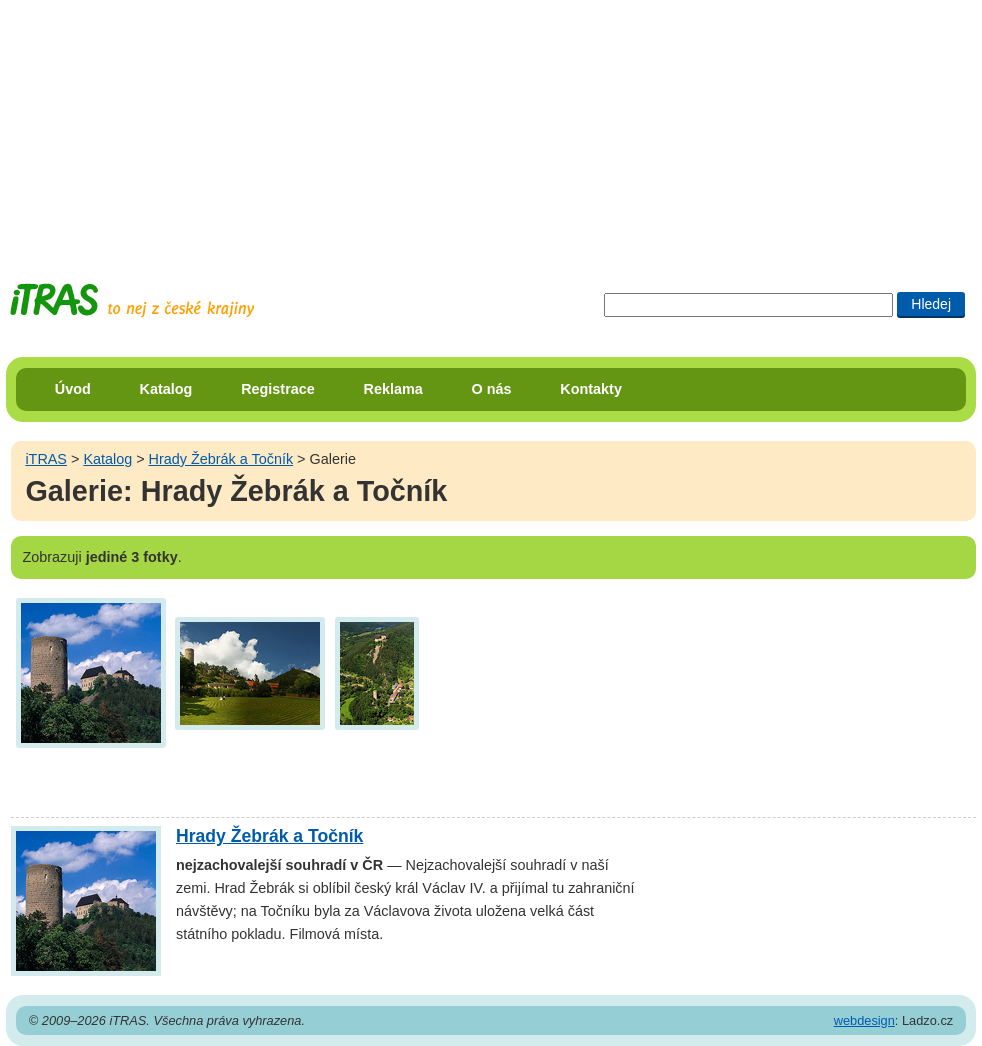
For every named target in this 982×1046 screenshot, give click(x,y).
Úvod (73, 389)
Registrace (278, 389)
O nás (492, 389)
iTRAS (46, 459)
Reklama (393, 389)
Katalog (166, 389)
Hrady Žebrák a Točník (221, 459)
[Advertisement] (491, 125)
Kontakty (591, 389)
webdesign (864, 1020)
